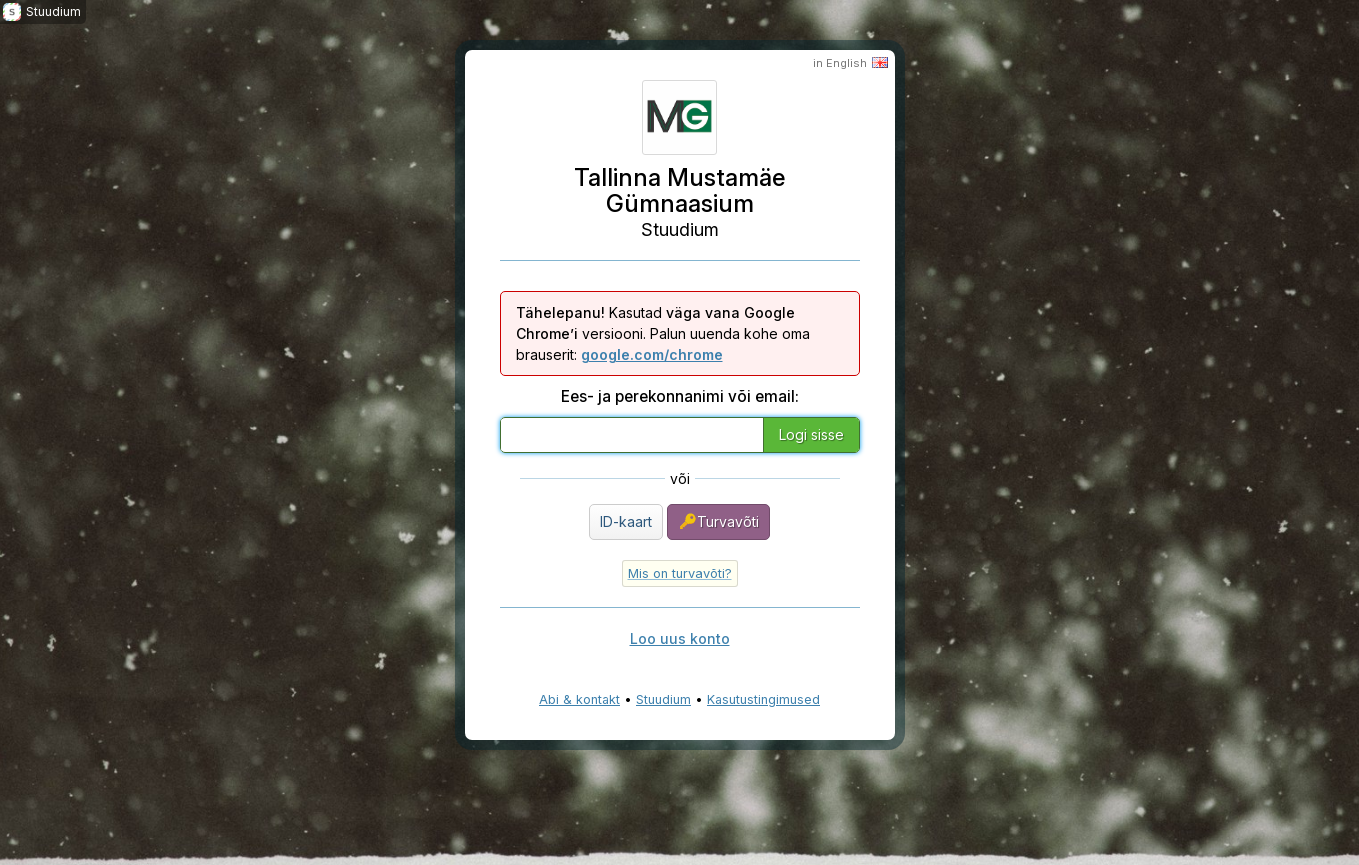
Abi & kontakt (579, 699)
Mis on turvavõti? (680, 573)
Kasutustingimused (763, 699)
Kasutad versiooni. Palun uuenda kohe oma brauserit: (663, 333)
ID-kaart (626, 521)
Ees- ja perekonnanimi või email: (680, 396)
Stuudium (663, 699)
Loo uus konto (680, 638)
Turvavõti (718, 521)
